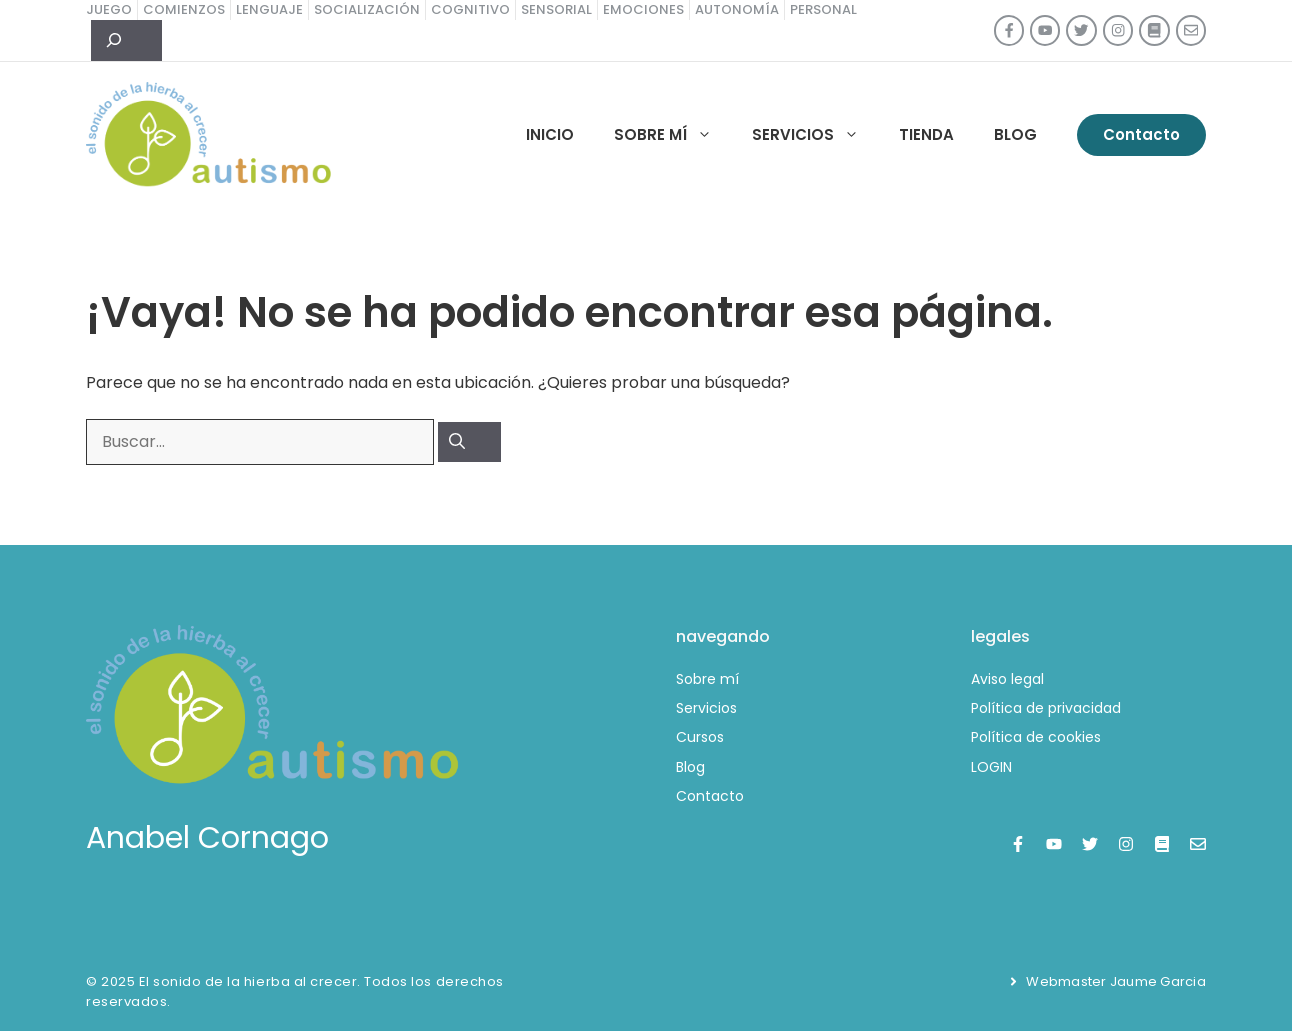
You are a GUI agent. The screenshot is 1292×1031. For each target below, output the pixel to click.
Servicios (815, 135)
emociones (643, 9)
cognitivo (470, 9)
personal (823, 9)
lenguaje (269, 9)
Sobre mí (673, 135)
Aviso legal (1007, 679)
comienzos (184, 9)
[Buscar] (469, 442)
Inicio (550, 134)
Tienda (926, 134)
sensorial (556, 9)
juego (109, 9)
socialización (367, 9)
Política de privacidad (1046, 708)
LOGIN (991, 767)
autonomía (737, 9)
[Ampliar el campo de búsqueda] (126, 41)
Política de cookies (1036, 737)
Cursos (700, 737)
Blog (1015, 134)
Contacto (1141, 134)
